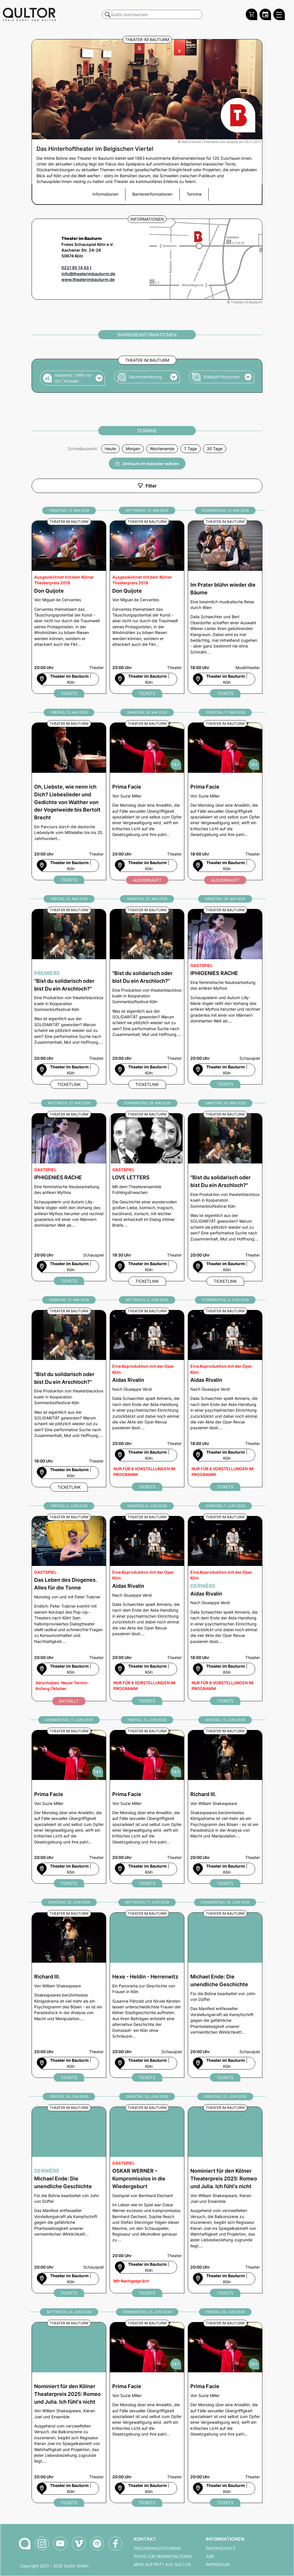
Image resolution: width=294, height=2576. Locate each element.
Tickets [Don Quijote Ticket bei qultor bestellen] (69, 693)
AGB (210, 2556)
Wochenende (162, 448)
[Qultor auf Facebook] (115, 2543)
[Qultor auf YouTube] (60, 2543)
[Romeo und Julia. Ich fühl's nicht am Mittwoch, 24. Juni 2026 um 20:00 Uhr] (69, 2412)
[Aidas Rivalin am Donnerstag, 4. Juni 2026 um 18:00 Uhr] (225, 1398)
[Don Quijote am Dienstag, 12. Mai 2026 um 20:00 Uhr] (69, 607)
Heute (110, 448)
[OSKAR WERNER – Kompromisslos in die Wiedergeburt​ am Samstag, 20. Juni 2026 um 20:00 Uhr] (147, 2200)
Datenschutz (220, 2548)
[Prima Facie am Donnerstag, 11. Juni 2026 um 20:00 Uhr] (69, 1807)
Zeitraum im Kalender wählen (147, 463)
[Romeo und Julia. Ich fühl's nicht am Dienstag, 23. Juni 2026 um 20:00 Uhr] (225, 2200)
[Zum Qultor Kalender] (265, 14)
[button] (72, 378)
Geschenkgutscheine (157, 2548)
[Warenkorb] (251, 14)
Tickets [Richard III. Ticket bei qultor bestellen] (225, 1883)
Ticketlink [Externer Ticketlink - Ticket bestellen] (69, 1084)
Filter (147, 486)
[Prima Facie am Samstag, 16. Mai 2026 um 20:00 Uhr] (147, 801)
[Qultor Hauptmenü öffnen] (279, 14)
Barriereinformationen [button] (152, 194)
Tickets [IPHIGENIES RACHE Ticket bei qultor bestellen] (225, 1084)
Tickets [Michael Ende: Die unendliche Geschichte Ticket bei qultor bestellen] (225, 2077)
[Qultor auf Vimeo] (79, 2543)
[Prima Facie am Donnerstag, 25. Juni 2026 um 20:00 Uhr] (147, 2412)
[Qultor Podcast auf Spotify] (97, 2543)
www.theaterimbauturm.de (88, 279)
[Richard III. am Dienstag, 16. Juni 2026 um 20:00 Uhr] (69, 1995)
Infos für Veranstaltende (163, 2556)
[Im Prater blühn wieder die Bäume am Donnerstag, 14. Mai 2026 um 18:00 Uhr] (225, 607)
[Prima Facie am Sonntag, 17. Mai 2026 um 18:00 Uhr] (225, 801)
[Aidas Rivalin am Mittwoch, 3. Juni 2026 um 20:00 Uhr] (147, 1398)
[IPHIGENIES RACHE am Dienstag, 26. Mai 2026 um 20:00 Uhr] (225, 996)
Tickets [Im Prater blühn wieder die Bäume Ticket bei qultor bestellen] (225, 693)
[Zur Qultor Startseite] (29, 14)
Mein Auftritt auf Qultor (162, 2564)
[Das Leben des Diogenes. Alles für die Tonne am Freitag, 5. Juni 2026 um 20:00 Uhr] (69, 1608)
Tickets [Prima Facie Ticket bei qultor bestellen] (69, 1883)
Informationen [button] (105, 194)
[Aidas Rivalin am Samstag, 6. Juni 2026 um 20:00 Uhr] (147, 1608)
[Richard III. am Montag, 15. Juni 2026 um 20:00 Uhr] (225, 1807)
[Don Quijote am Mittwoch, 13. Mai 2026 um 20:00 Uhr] (147, 607)
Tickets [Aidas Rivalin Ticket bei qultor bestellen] (147, 1486)
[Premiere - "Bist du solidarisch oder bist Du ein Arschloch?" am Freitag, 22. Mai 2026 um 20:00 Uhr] (69, 996)
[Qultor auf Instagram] (42, 2543)
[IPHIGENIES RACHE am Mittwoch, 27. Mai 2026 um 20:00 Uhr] (69, 1197)
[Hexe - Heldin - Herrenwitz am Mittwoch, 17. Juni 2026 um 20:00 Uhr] (147, 1995)
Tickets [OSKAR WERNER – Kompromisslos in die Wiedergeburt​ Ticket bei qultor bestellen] (147, 2292)
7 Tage (190, 448)
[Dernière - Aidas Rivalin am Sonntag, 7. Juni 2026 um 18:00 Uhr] (225, 1608)
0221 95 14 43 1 (76, 267)
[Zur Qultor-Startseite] (24, 2543)
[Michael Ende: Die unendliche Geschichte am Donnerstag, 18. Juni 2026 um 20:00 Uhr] (225, 1995)
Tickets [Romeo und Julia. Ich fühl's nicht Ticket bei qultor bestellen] (225, 2292)
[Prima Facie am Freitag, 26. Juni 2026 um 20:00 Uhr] (225, 2412)
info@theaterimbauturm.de (88, 273)
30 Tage (215, 448)
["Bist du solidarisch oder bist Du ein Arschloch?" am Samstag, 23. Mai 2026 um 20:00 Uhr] (147, 996)
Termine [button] (194, 194)
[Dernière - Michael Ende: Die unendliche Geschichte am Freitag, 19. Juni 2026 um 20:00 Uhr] (69, 2200)
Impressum (217, 2564)
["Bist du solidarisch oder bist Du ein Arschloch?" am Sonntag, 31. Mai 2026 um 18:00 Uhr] (69, 1398)
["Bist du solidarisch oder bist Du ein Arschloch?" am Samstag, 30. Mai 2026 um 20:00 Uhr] (225, 1197)
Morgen (133, 448)
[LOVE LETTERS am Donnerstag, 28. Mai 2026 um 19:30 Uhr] (147, 1197)
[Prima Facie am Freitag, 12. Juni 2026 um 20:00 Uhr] (147, 1807)
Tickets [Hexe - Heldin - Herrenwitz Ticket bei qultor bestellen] (147, 2077)
